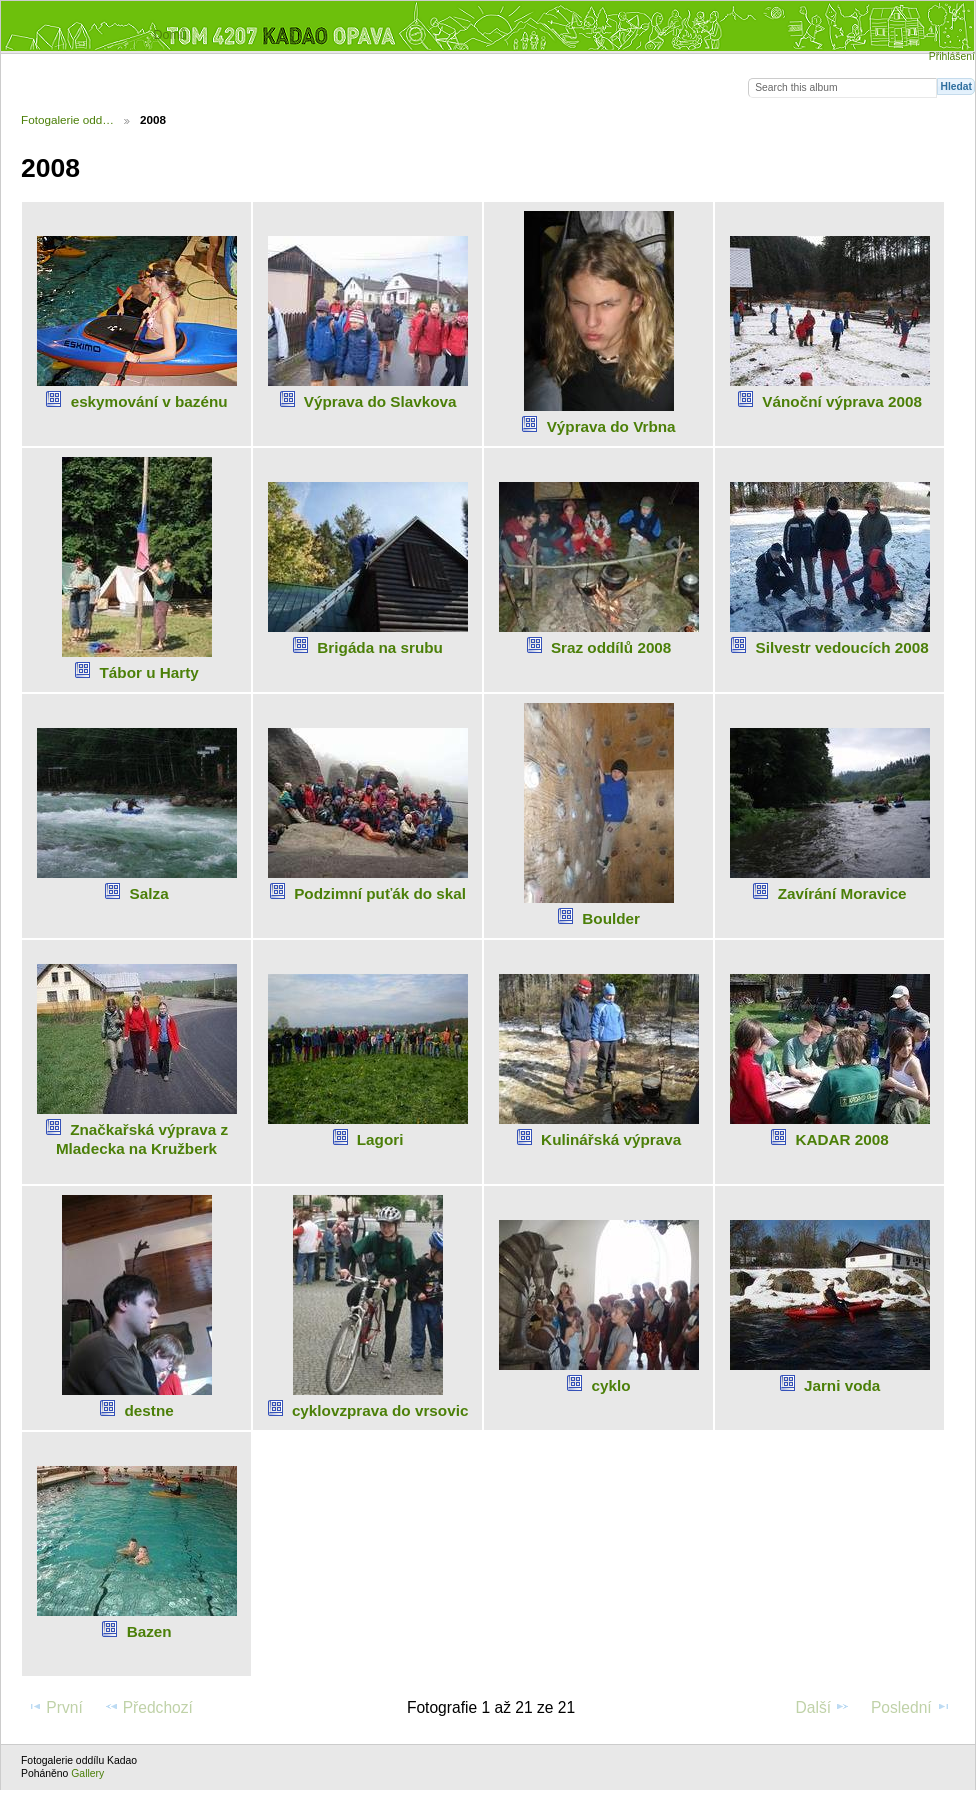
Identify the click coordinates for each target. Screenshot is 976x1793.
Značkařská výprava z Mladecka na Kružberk (142, 1139)
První (55, 1707)
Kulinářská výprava (611, 1139)
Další (823, 1707)
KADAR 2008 (841, 1139)
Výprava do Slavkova (380, 401)
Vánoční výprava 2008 (842, 401)
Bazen (149, 1631)
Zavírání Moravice (842, 893)
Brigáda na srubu (380, 647)
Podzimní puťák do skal (380, 893)
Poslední (911, 1707)
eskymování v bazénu (149, 401)
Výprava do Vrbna (611, 426)
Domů (169, 35)
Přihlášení (952, 56)
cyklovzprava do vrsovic (380, 1410)
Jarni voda (842, 1385)
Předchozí (148, 1707)
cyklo (611, 1385)
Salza (149, 893)
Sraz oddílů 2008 (611, 647)
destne (149, 1410)
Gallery (87, 1773)
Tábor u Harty (149, 672)
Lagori (380, 1139)
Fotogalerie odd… (67, 119)
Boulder (611, 918)
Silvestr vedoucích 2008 (842, 647)
